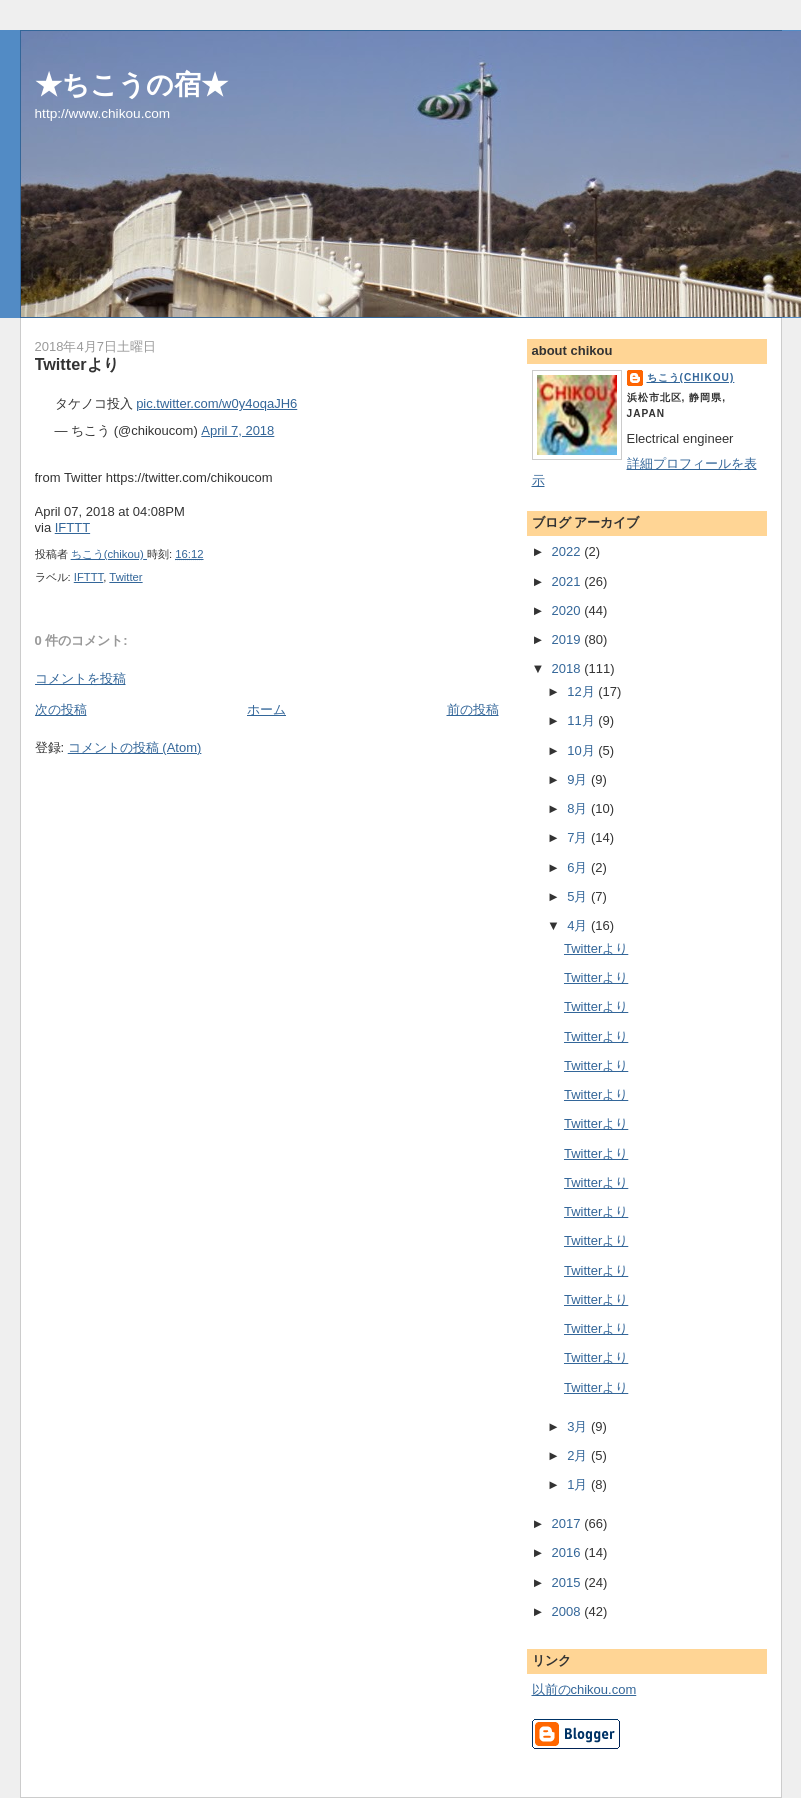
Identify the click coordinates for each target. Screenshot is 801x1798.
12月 (582, 691)
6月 (579, 867)
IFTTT (72, 527)
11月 (582, 720)
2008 (568, 1611)
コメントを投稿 (80, 678)
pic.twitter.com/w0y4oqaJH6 (216, 403)
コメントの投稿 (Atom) (135, 747)
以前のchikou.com (584, 1689)
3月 (579, 1426)
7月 (579, 837)
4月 (579, 925)
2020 (568, 610)
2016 (568, 1552)
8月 (579, 808)
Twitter (125, 577)
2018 (568, 668)
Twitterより (596, 948)
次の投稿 (61, 709)
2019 (568, 639)
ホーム (266, 709)
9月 (579, 779)
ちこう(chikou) (691, 377)
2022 (568, 551)
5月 (579, 896)
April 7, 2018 (237, 430)
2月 (579, 1455)
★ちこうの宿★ (131, 84)
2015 (568, 1582)
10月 (582, 750)
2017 (568, 1523)
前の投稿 (473, 709)
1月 (579, 1484)
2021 (568, 581)
